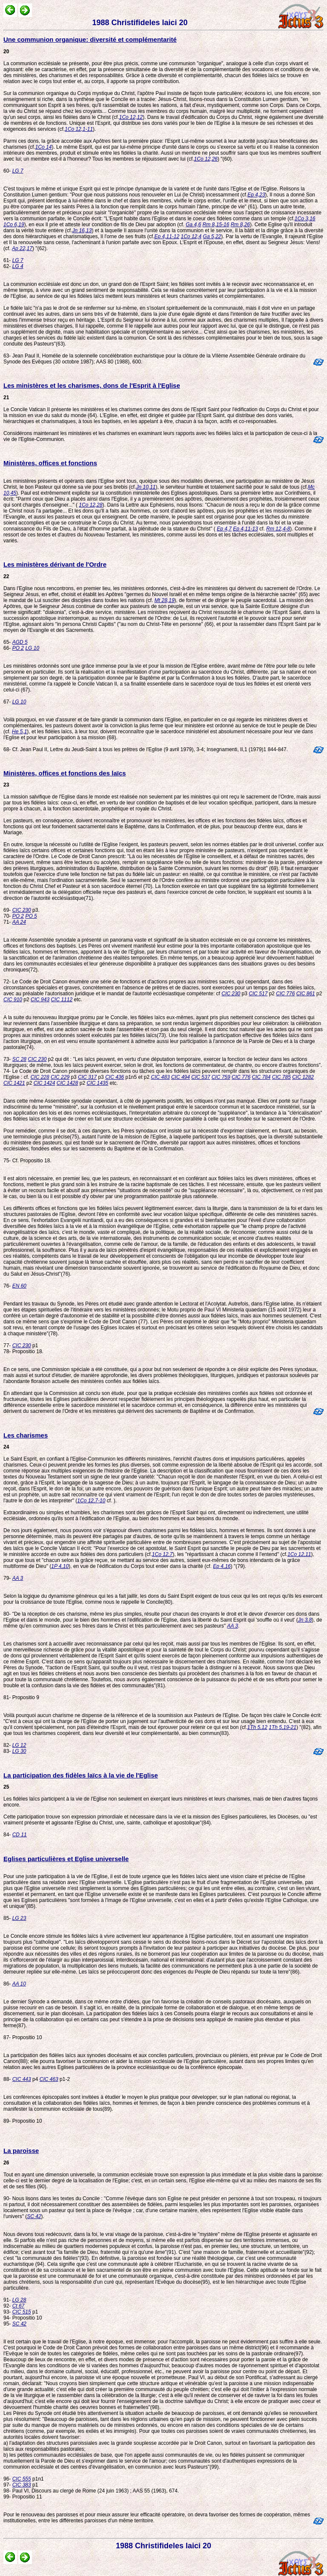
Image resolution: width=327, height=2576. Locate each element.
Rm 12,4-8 (278, 529)
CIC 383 (21, 2485)
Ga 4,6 (193, 225)
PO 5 (31, 916)
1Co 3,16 (305, 219)
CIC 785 (281, 1077)
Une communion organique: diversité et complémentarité (90, 39)
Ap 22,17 (22, 248)
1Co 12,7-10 (91, 1501)
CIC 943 (40, 1000)
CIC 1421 (14, 1083)
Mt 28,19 (165, 600)
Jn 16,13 (82, 230)
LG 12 (19, 1745)
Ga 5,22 (212, 236)
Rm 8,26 (240, 225)
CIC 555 (21, 2479)
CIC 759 (221, 1077)
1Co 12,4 (191, 236)
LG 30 (19, 1751)
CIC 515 (21, 2312)
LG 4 (17, 266)
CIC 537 (200, 1077)
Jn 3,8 (305, 1620)
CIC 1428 (67, 1083)
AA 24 (19, 922)
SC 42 (34, 2216)
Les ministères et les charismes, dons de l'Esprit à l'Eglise (91, 385)
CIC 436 (114, 1077)
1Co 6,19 (13, 225)
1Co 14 (43, 147)
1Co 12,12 (131, 117)
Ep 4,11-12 (166, 236)
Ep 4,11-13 (245, 529)
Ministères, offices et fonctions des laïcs (64, 773)
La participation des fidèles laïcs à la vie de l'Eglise (80, 1775)
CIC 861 (305, 994)
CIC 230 (21, 910)
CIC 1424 (44, 1083)
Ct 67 (18, 2306)
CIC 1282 (303, 1077)
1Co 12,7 (162, 1554)
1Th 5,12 (257, 1727)
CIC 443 (21, 2079)
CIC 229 (60, 1077)
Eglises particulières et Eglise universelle (66, 1858)
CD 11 (19, 1835)
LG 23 (19, 1918)
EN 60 (19, 1286)
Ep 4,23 (256, 195)
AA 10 (19, 1984)
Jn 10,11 (146, 487)
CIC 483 (160, 1077)
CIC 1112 (61, 1000)
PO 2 (18, 648)
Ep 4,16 (221, 1566)
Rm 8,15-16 (216, 225)
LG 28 (19, 2300)
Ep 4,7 (224, 529)
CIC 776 (285, 994)
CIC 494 (180, 1077)
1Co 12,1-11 (79, 129)
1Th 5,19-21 (282, 1727)
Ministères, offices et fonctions (50, 463)
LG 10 (32, 648)
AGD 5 (20, 642)
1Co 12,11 (299, 1554)
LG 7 (17, 171)
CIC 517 (258, 994)
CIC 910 (12, 1000)
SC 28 (19, 1059)
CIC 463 (49, 2079)
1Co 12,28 (90, 505)
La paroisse (21, 2150)
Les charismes (25, 1435)
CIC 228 (40, 1077)
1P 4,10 (60, 1566)
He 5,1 (19, 732)
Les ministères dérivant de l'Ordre (54, 564)
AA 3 (17, 1578)
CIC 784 (261, 1077)
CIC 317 (87, 1077)
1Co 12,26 (206, 159)
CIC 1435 (97, 1083)
